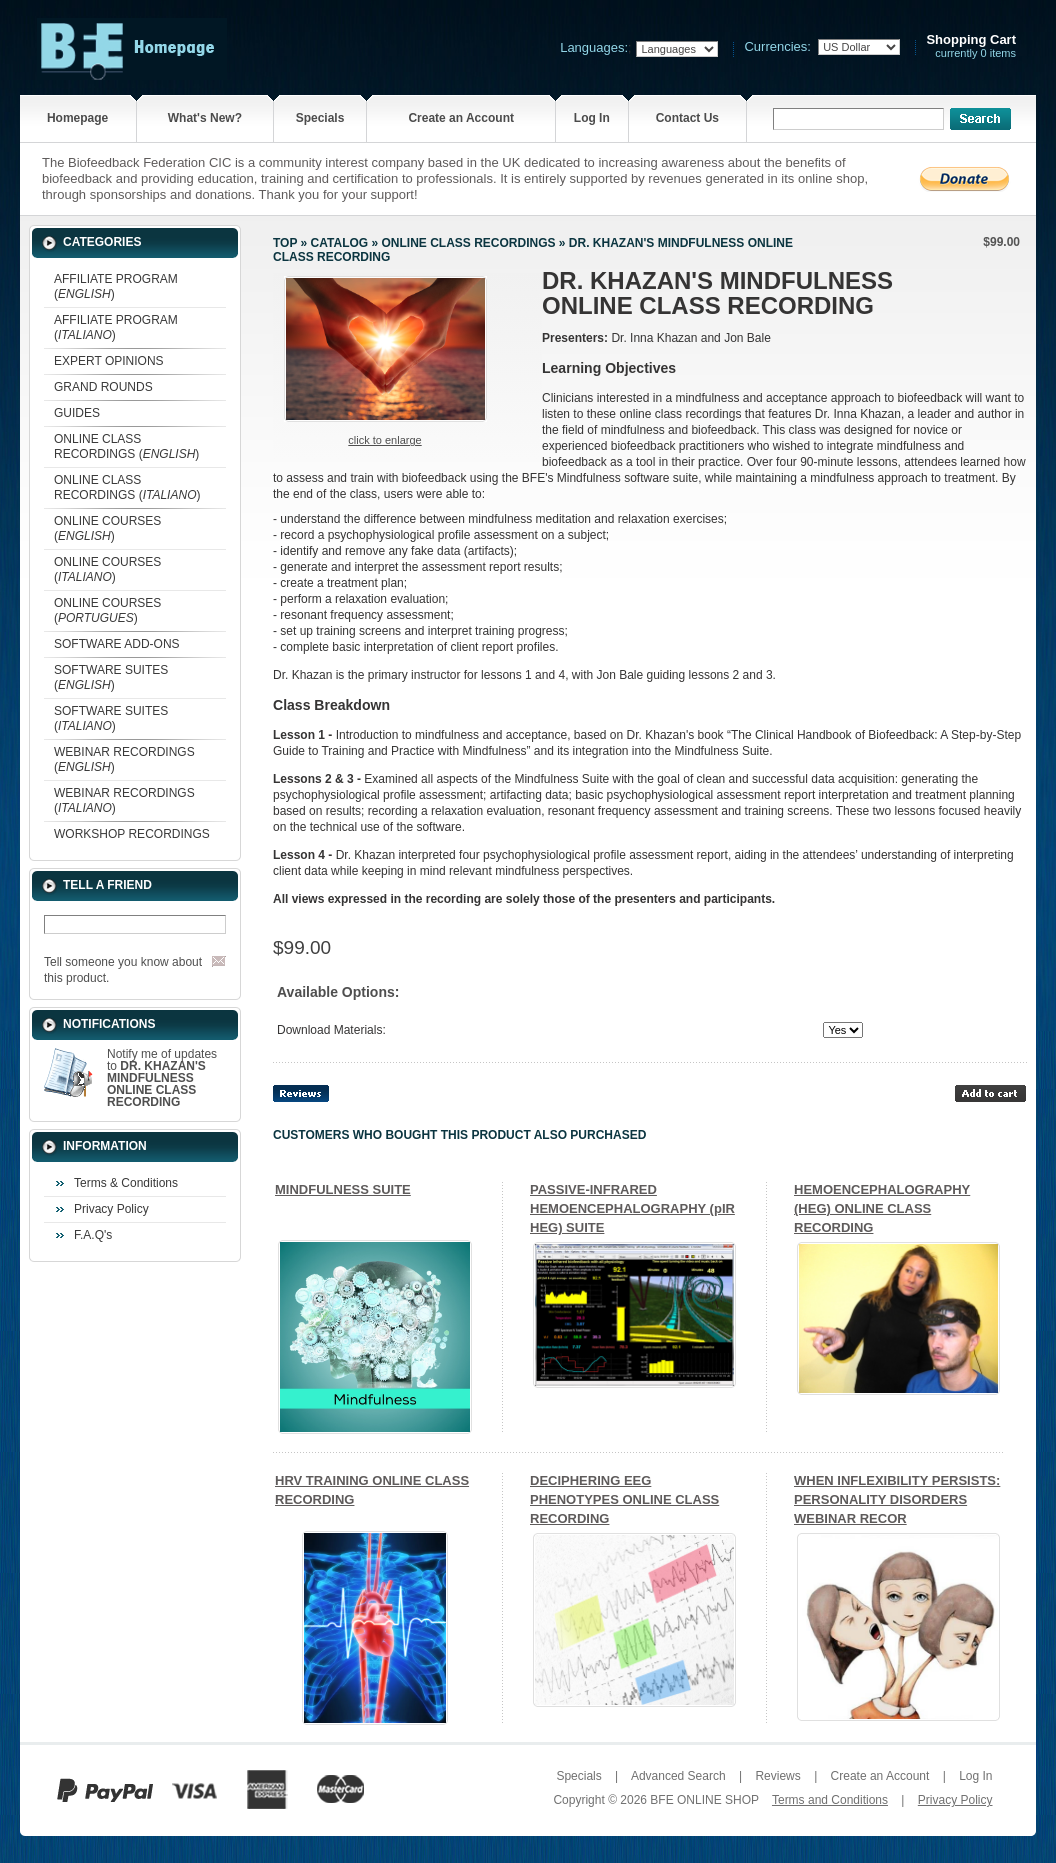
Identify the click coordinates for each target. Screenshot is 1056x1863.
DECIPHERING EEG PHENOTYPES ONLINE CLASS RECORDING (624, 1499)
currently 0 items (971, 46)
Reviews (777, 1776)
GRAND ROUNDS (103, 387)
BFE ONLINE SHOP (704, 1800)
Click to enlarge (384, 440)
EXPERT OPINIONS (109, 361)
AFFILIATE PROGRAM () (116, 286)
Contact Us (687, 118)
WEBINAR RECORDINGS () (124, 759)
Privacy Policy (111, 1209)
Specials (320, 118)
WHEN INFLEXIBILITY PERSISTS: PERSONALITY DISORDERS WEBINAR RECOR (897, 1499)
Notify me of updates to (162, 1078)
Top (285, 243)
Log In (592, 118)
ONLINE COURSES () (107, 528)
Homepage (77, 118)
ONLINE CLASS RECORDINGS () (126, 446)
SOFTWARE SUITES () (111, 677)
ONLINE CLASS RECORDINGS (468, 243)
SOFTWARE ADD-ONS (117, 644)
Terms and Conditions (830, 1800)
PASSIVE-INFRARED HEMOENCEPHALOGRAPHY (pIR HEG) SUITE (632, 1208)
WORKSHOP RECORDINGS (132, 834)
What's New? (205, 118)
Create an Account (461, 118)
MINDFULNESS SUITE (343, 1189)
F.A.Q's (93, 1235)
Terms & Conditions (126, 1183)
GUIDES (77, 413)
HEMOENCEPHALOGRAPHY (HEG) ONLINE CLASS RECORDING (882, 1208)
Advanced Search (678, 1776)
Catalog (340, 243)
